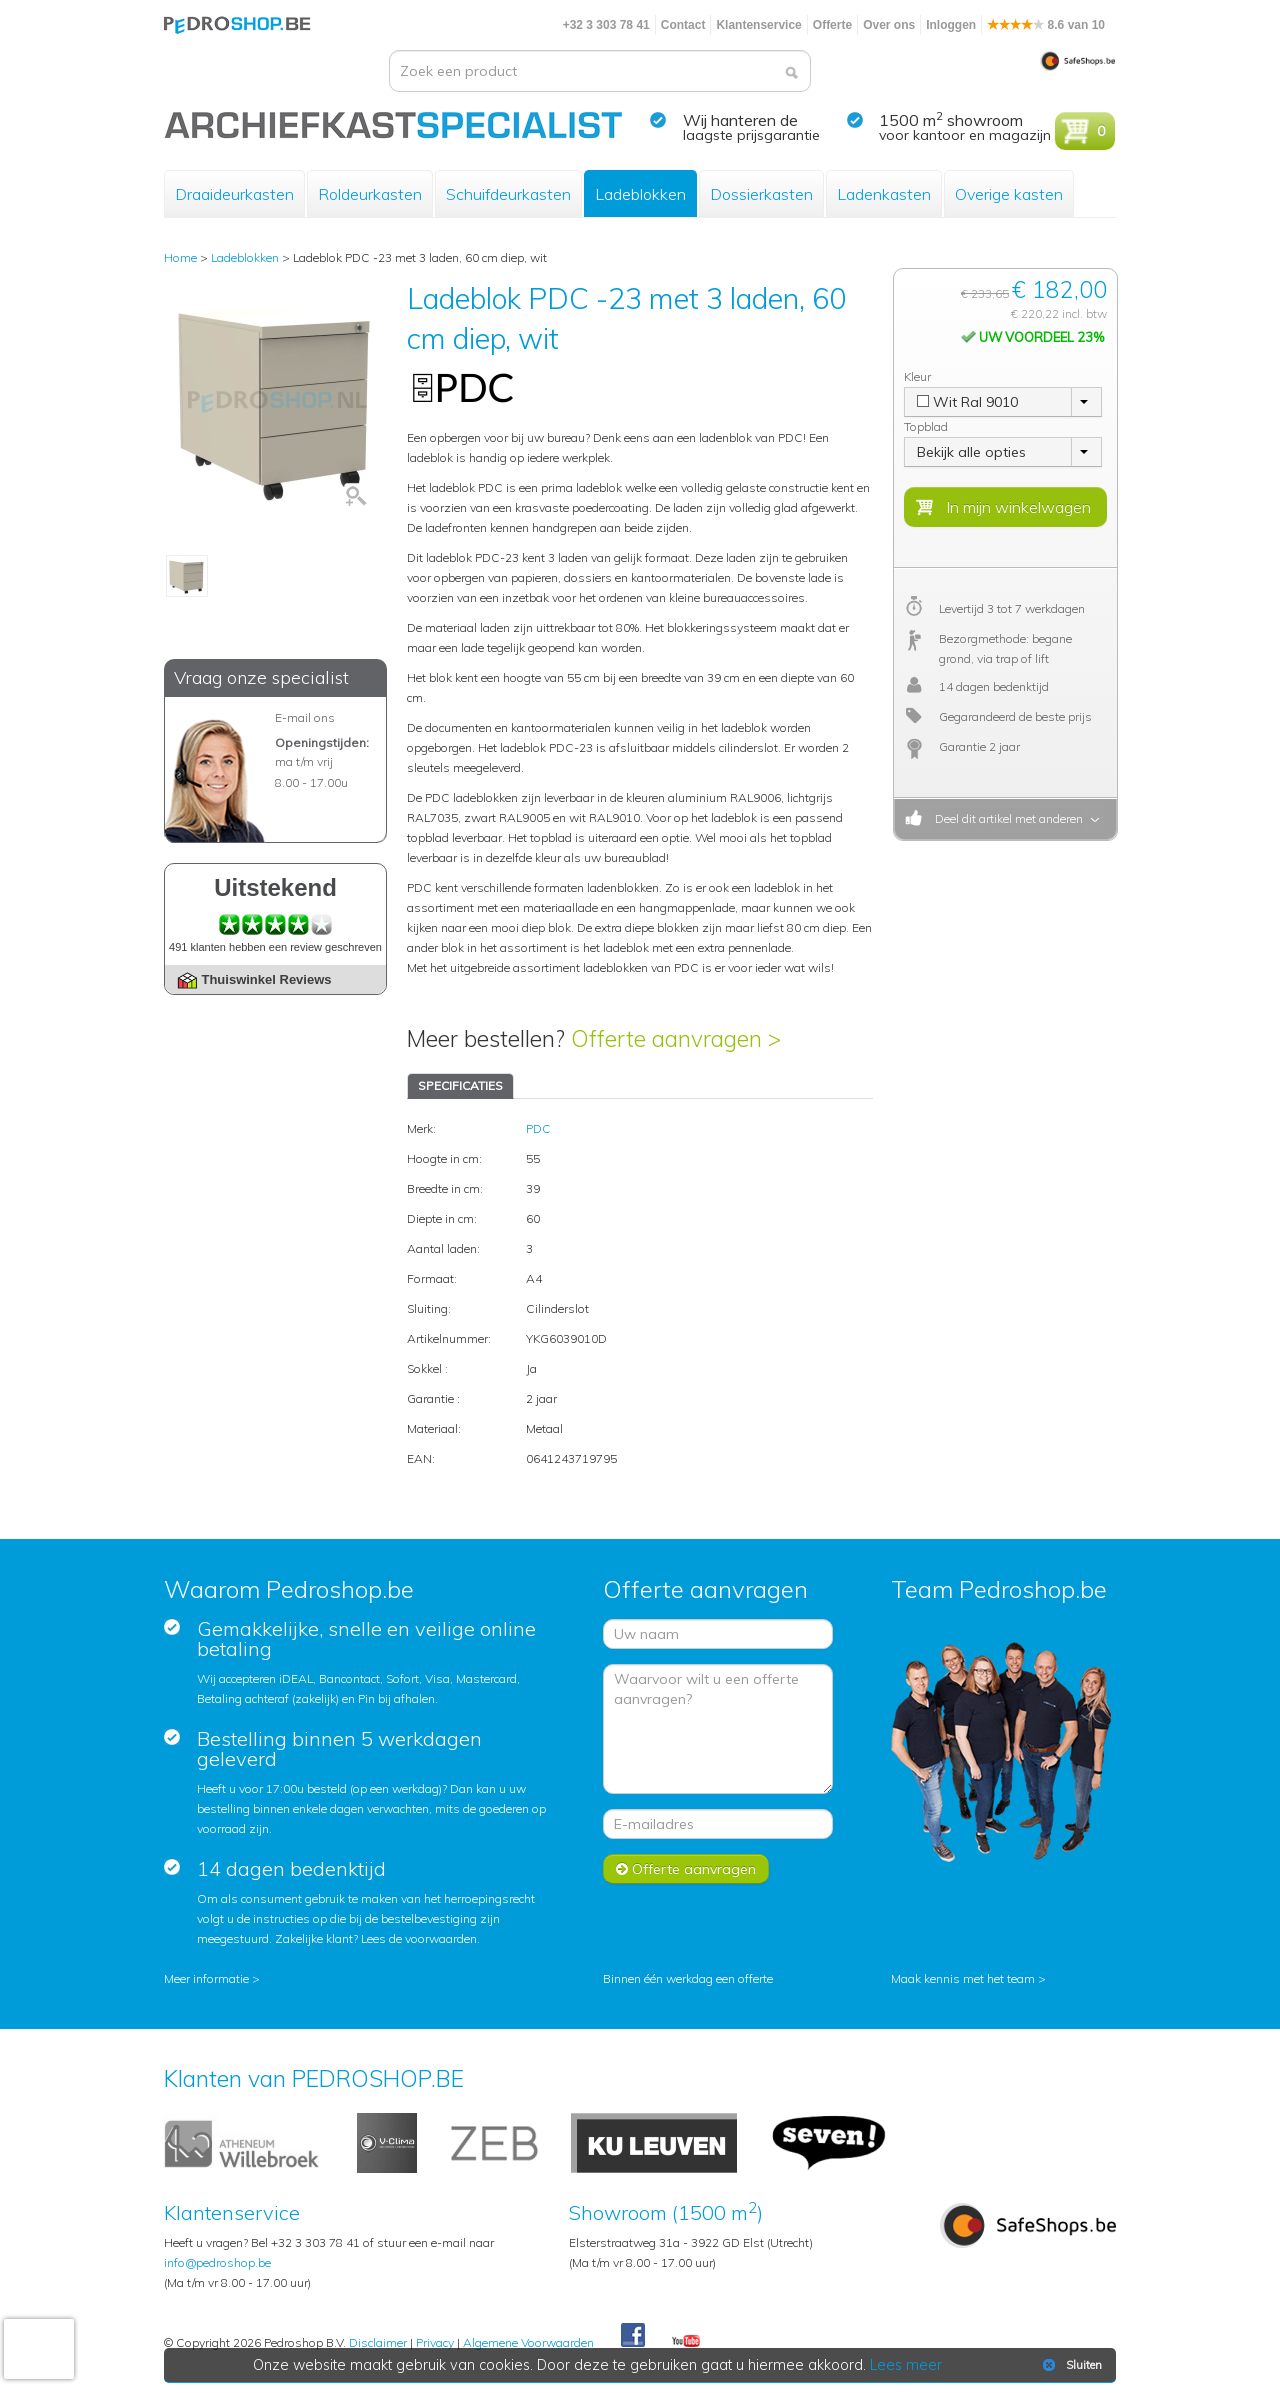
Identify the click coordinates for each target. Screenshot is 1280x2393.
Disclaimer (378, 2342)
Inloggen (951, 25)
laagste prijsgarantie (751, 135)
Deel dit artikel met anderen (1006, 818)
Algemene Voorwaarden (528, 2342)
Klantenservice (758, 25)
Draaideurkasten (234, 194)
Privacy (435, 2342)
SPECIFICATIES (460, 1085)
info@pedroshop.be (217, 2262)
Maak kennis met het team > (968, 1978)
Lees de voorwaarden (419, 1938)
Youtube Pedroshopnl (686, 2342)
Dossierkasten (761, 194)
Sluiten (1070, 2365)
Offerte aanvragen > (676, 1038)
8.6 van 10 (1046, 25)
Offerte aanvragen (686, 1869)
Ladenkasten (884, 194)
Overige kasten (1009, 194)
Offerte (832, 25)
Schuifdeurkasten (508, 194)
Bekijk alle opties (971, 452)
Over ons (889, 25)
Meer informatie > (212, 1978)
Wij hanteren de (740, 120)
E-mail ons (305, 717)
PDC (538, 1128)
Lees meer (907, 2365)
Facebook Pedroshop (633, 2336)
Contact (683, 25)
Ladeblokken (640, 194)
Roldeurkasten (370, 194)
